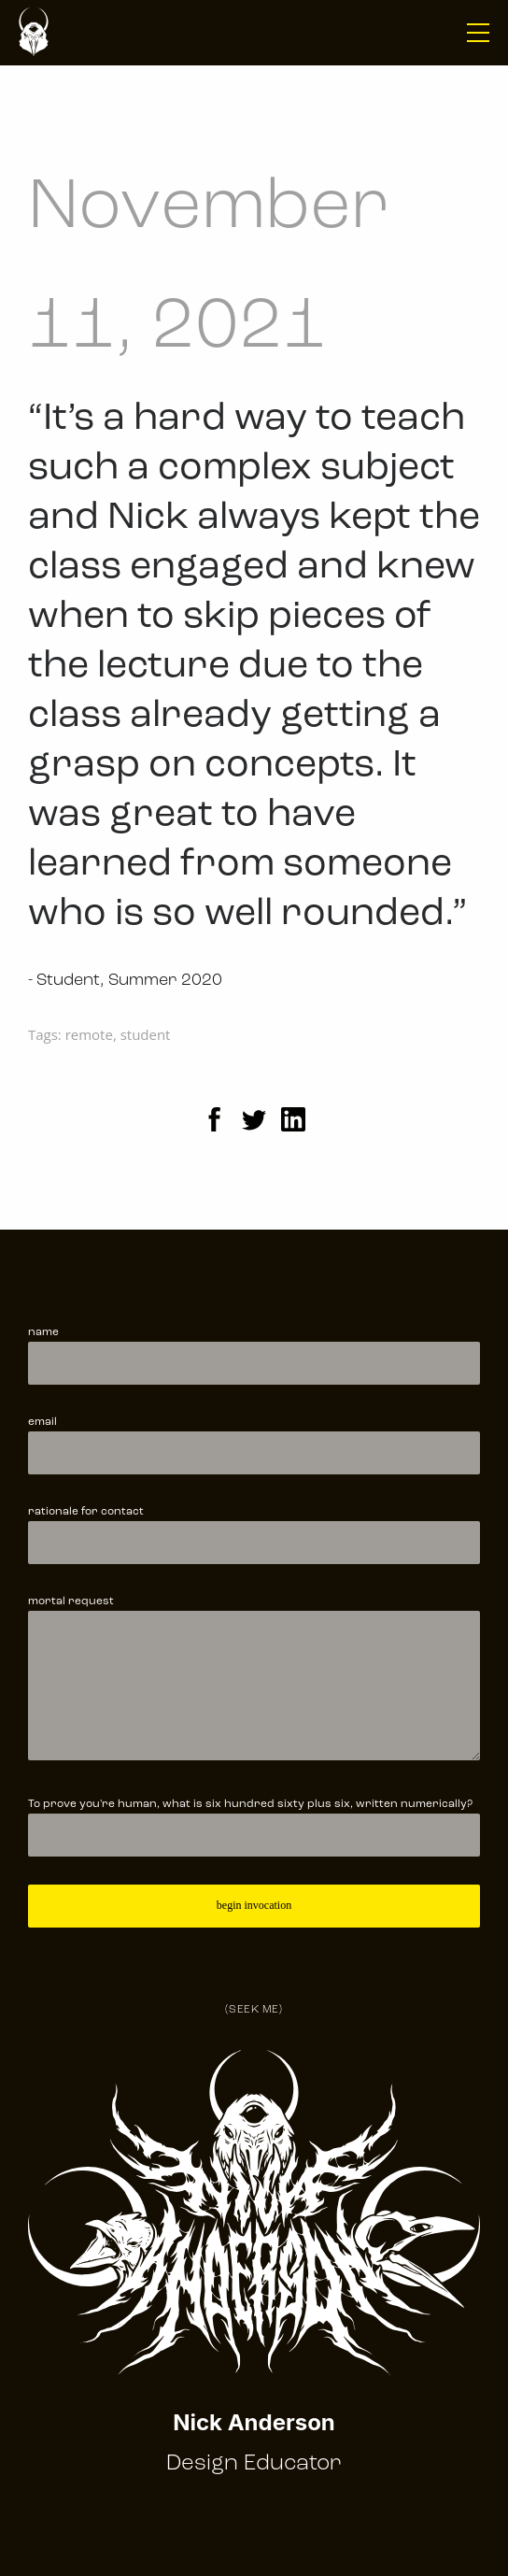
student (145, 1034)
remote (89, 1034)
